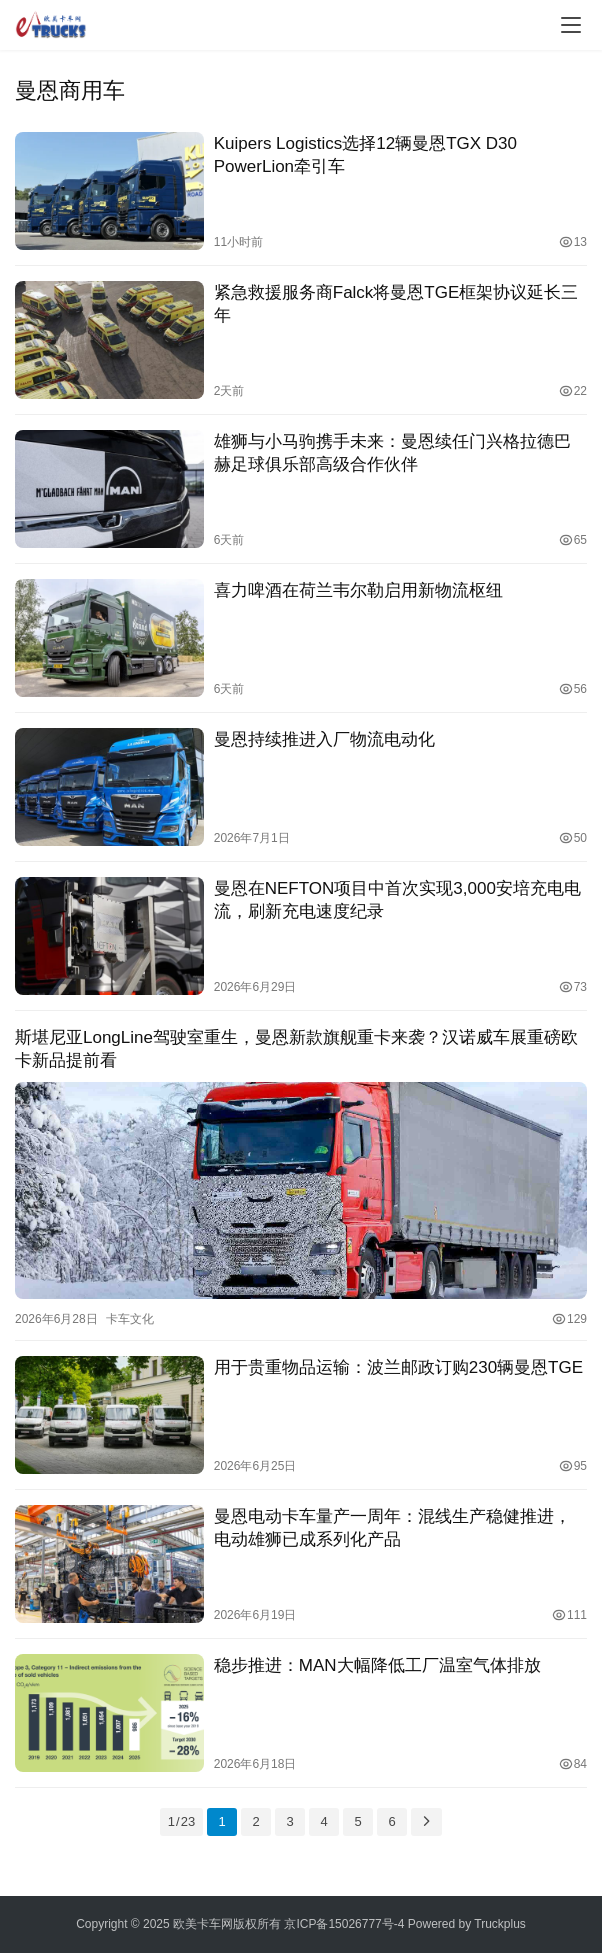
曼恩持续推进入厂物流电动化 (324, 739)
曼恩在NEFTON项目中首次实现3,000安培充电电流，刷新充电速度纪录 (397, 900)
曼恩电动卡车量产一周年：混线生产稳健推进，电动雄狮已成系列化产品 (392, 1528)
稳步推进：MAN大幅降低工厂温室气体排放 (377, 1665)
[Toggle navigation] (571, 25)
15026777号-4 (366, 1924)
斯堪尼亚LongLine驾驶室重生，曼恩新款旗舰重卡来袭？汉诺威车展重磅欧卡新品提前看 (296, 1049)
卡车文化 (130, 1319)
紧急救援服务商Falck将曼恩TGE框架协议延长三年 (396, 304)
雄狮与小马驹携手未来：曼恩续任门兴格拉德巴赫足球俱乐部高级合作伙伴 (392, 453)
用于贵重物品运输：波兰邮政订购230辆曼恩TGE (398, 1367)
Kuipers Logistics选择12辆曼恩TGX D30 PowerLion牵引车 (365, 155)
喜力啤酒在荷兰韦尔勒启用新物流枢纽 (358, 590)
